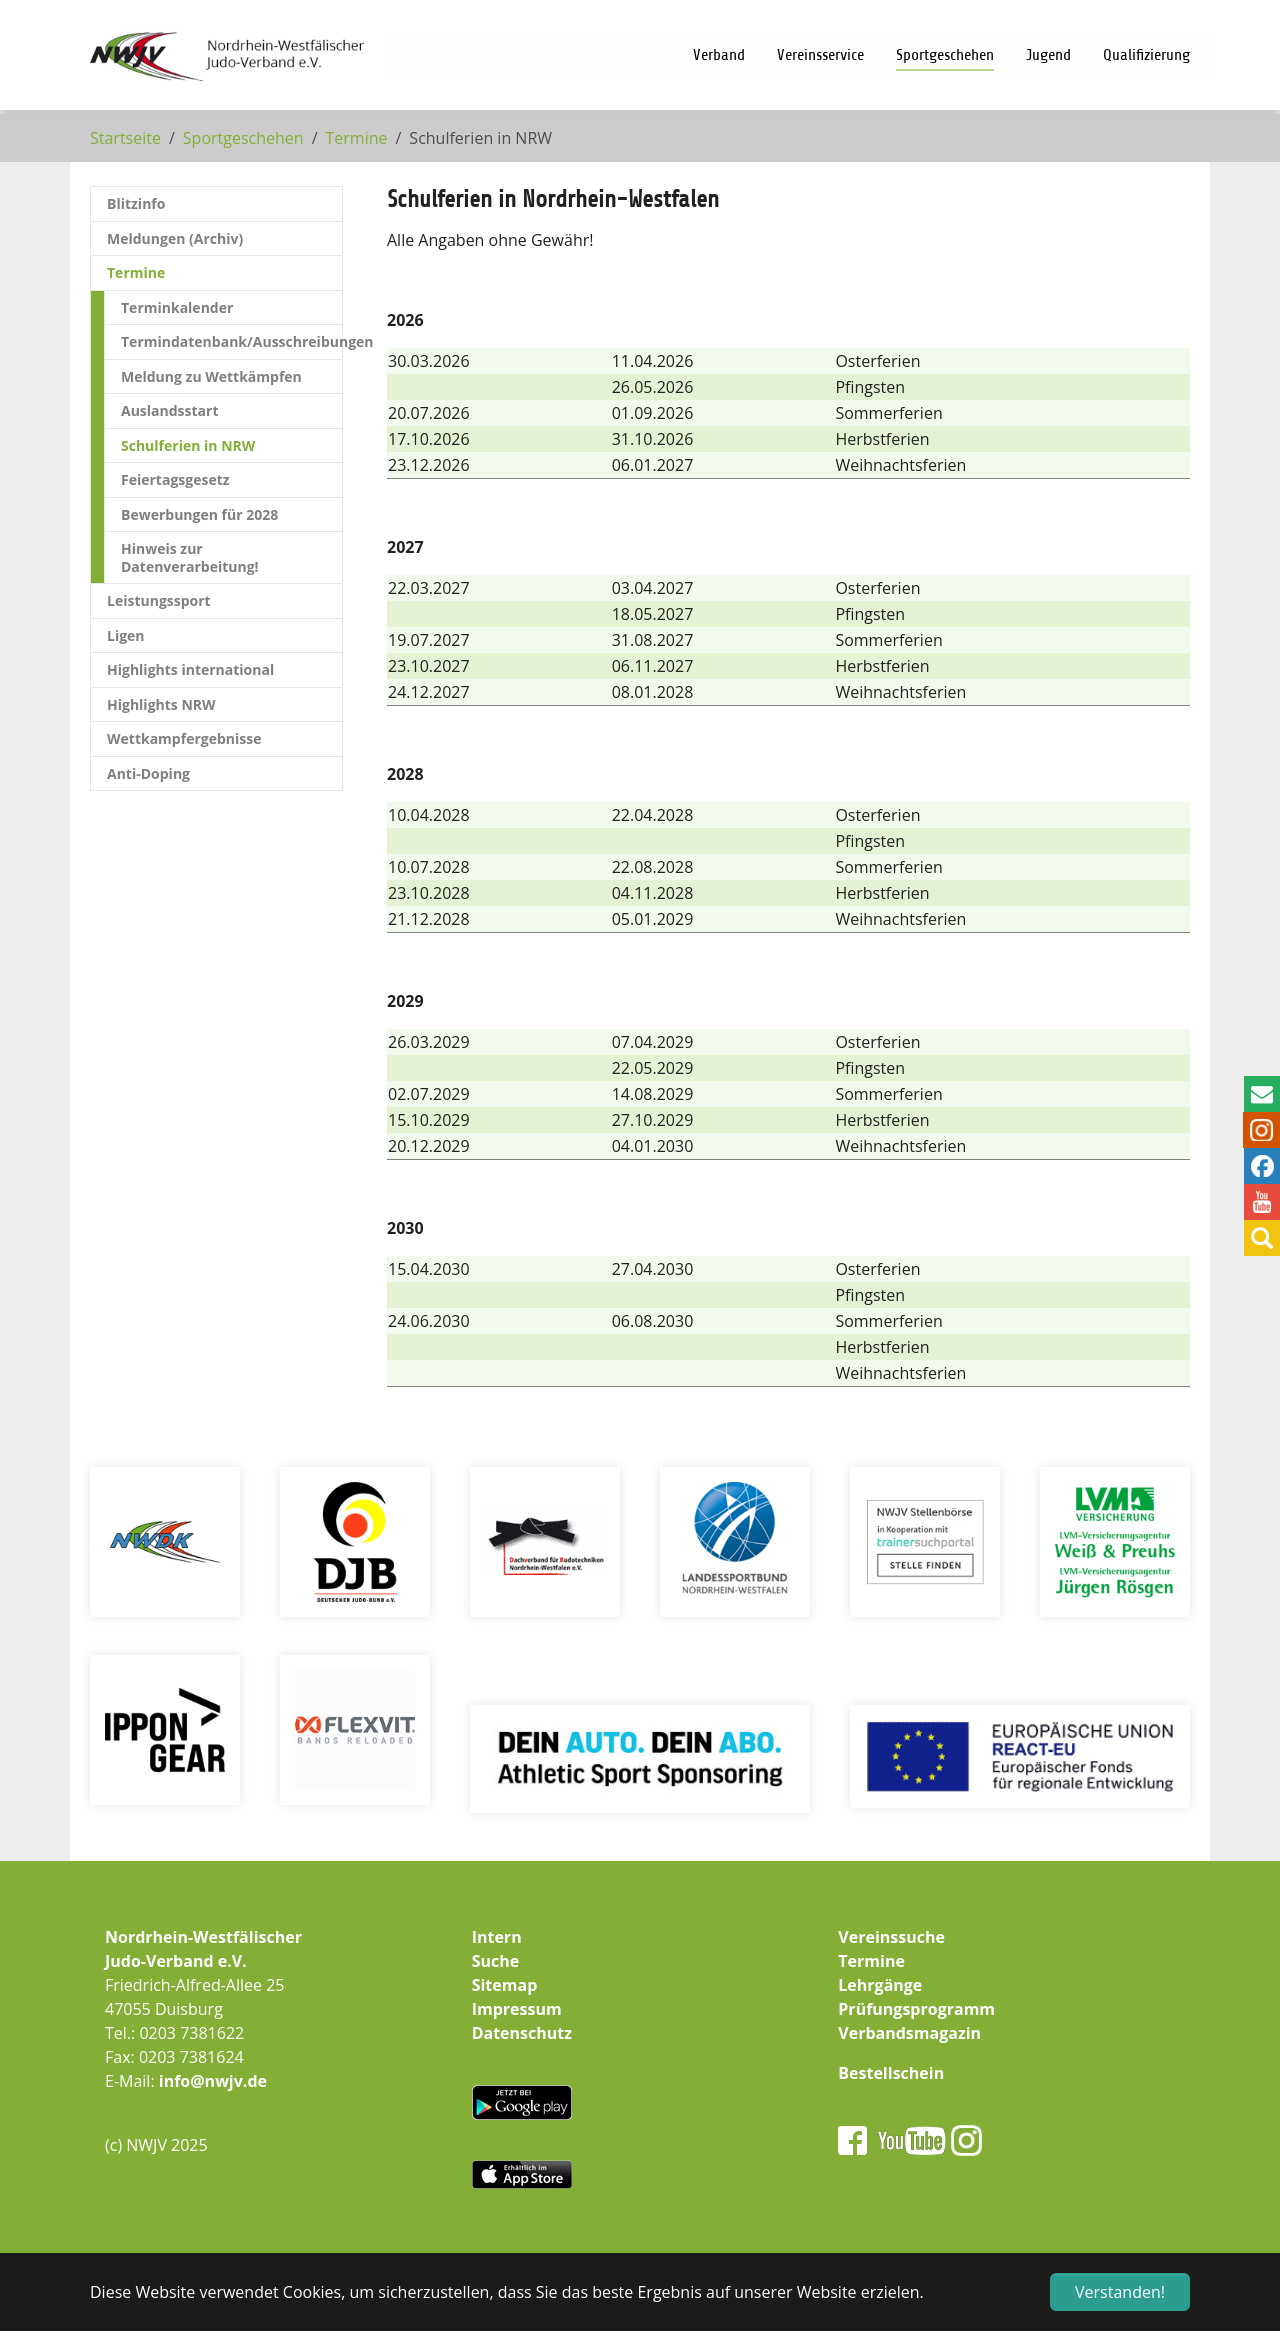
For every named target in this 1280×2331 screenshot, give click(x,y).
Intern (497, 1937)
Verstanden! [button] (1120, 2292)
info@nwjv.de (213, 2081)
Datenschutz (522, 2033)
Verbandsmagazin (909, 2033)
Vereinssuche (891, 1937)
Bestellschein (891, 2073)
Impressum (517, 2009)
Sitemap (505, 1985)
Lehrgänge (880, 1985)
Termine (871, 1961)
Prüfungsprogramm (916, 2009)
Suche (496, 1961)
